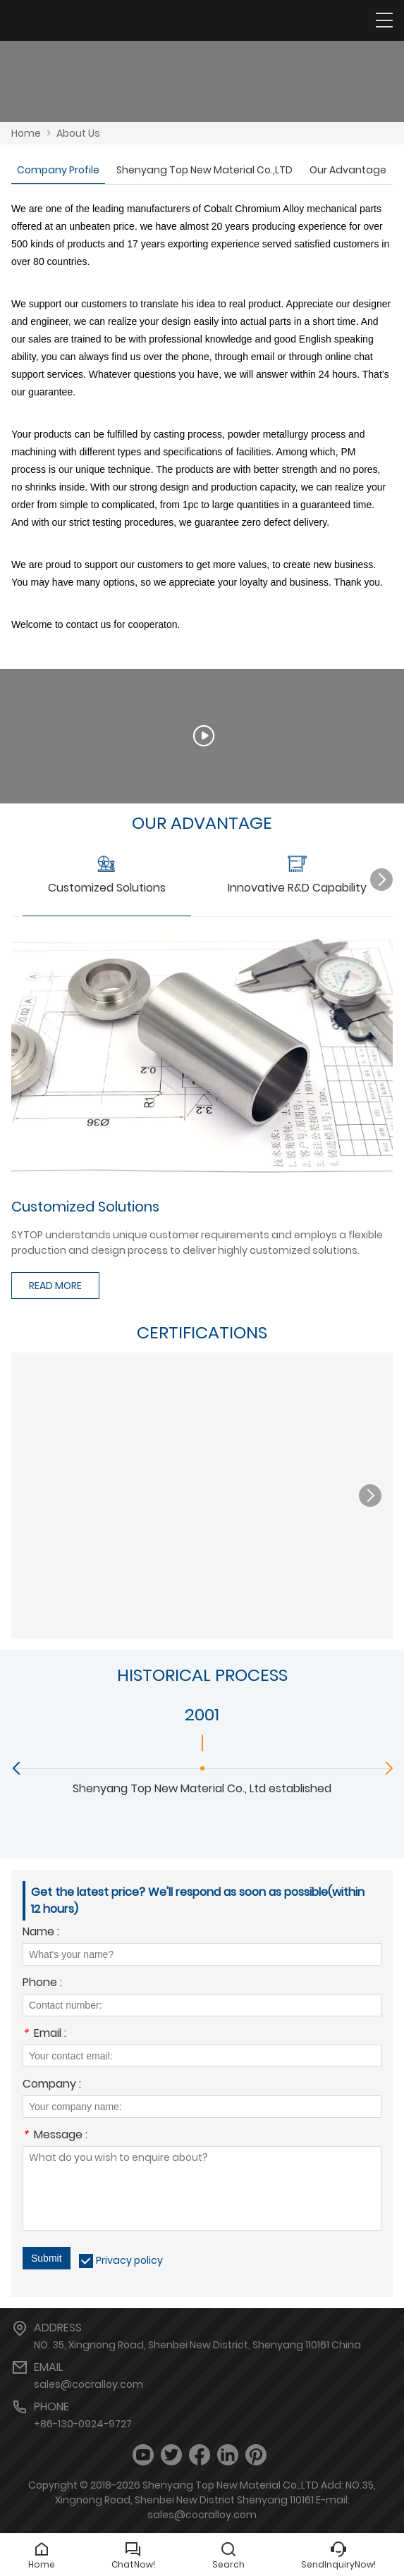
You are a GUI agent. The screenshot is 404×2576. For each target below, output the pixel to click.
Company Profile (58, 170)
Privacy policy (129, 2260)
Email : (44, 2034)
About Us (78, 133)
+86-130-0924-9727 (83, 2424)
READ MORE (55, 1285)
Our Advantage (348, 170)
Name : (41, 1933)
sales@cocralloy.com (88, 2384)
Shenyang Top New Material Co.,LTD (204, 170)
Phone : (42, 1983)
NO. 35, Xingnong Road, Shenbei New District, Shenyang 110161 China (197, 2345)
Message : (55, 2136)
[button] (381, 879)
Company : (52, 2085)
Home (26, 133)
